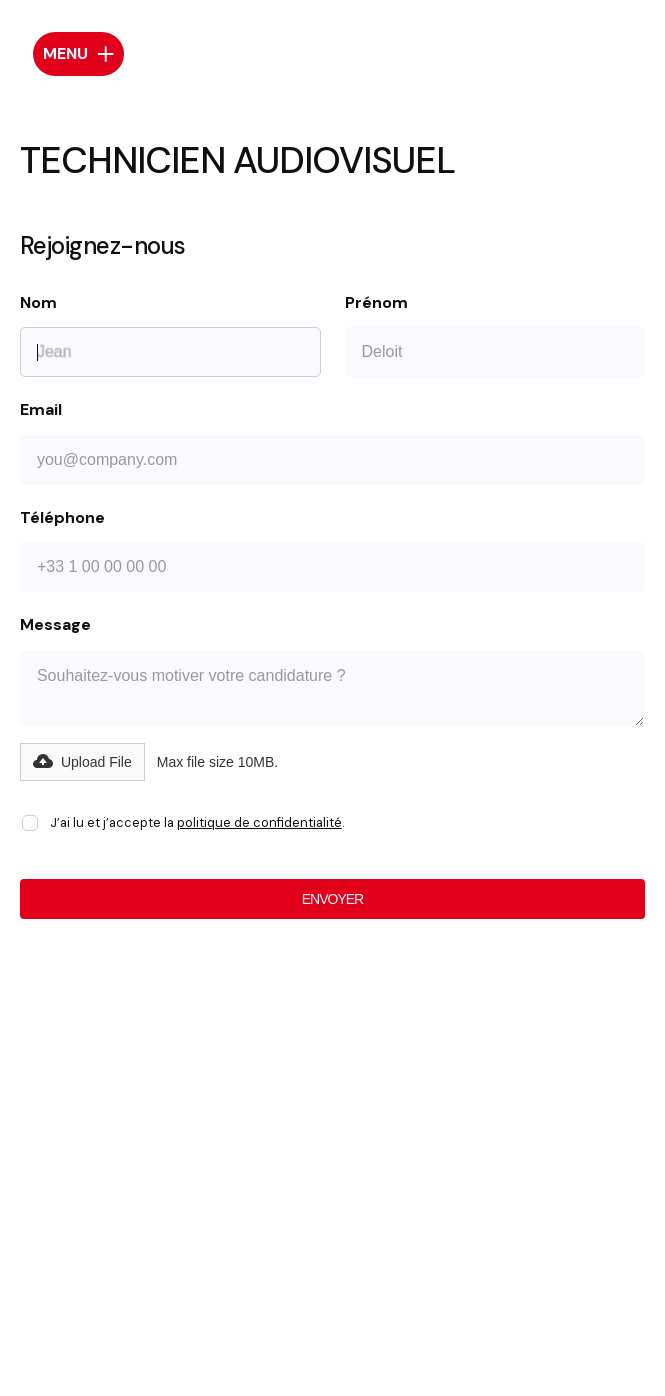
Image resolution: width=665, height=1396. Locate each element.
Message (55, 625)
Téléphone (62, 518)
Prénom (376, 303)
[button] (82, 762)
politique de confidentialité (259, 822)
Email (41, 410)
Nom (38, 303)
